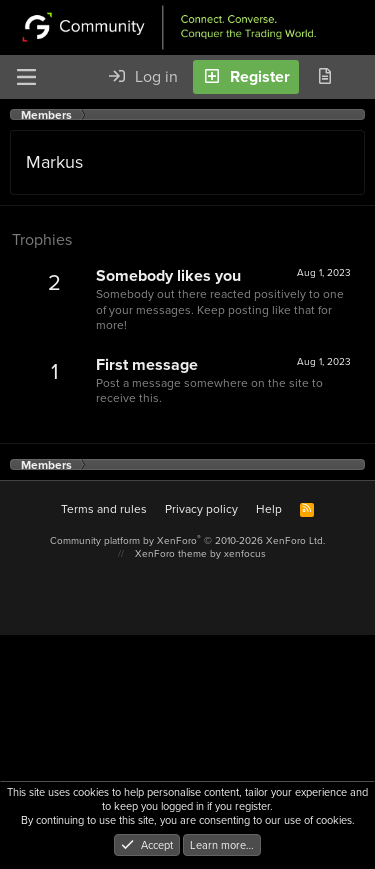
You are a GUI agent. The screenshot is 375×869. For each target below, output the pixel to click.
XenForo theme (171, 553)
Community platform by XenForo (187, 540)
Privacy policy (201, 509)
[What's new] (324, 77)
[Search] (359, 77)
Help (269, 509)
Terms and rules (104, 509)
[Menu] (26, 77)
